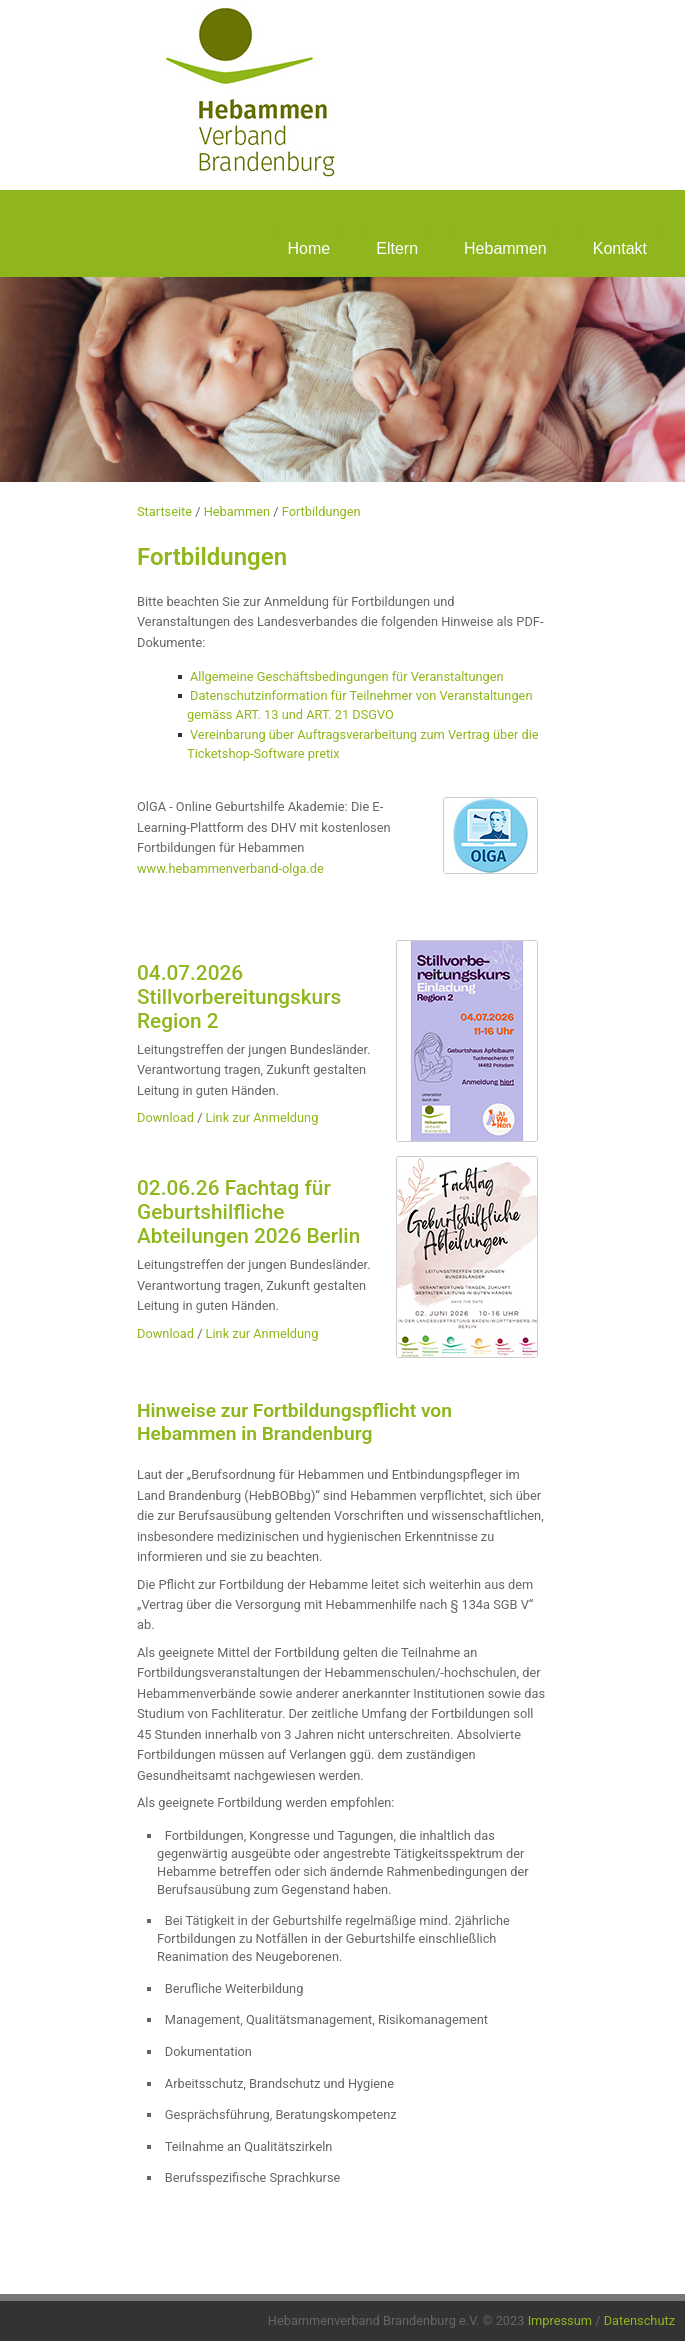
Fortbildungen (321, 511)
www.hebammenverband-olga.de (230, 868)
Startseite (164, 511)
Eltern (397, 248)
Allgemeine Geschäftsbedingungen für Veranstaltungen (347, 676)
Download (165, 1117)
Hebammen (505, 248)
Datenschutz (639, 2320)
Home (309, 248)
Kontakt (620, 248)
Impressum (560, 2320)
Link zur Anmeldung (262, 1117)
